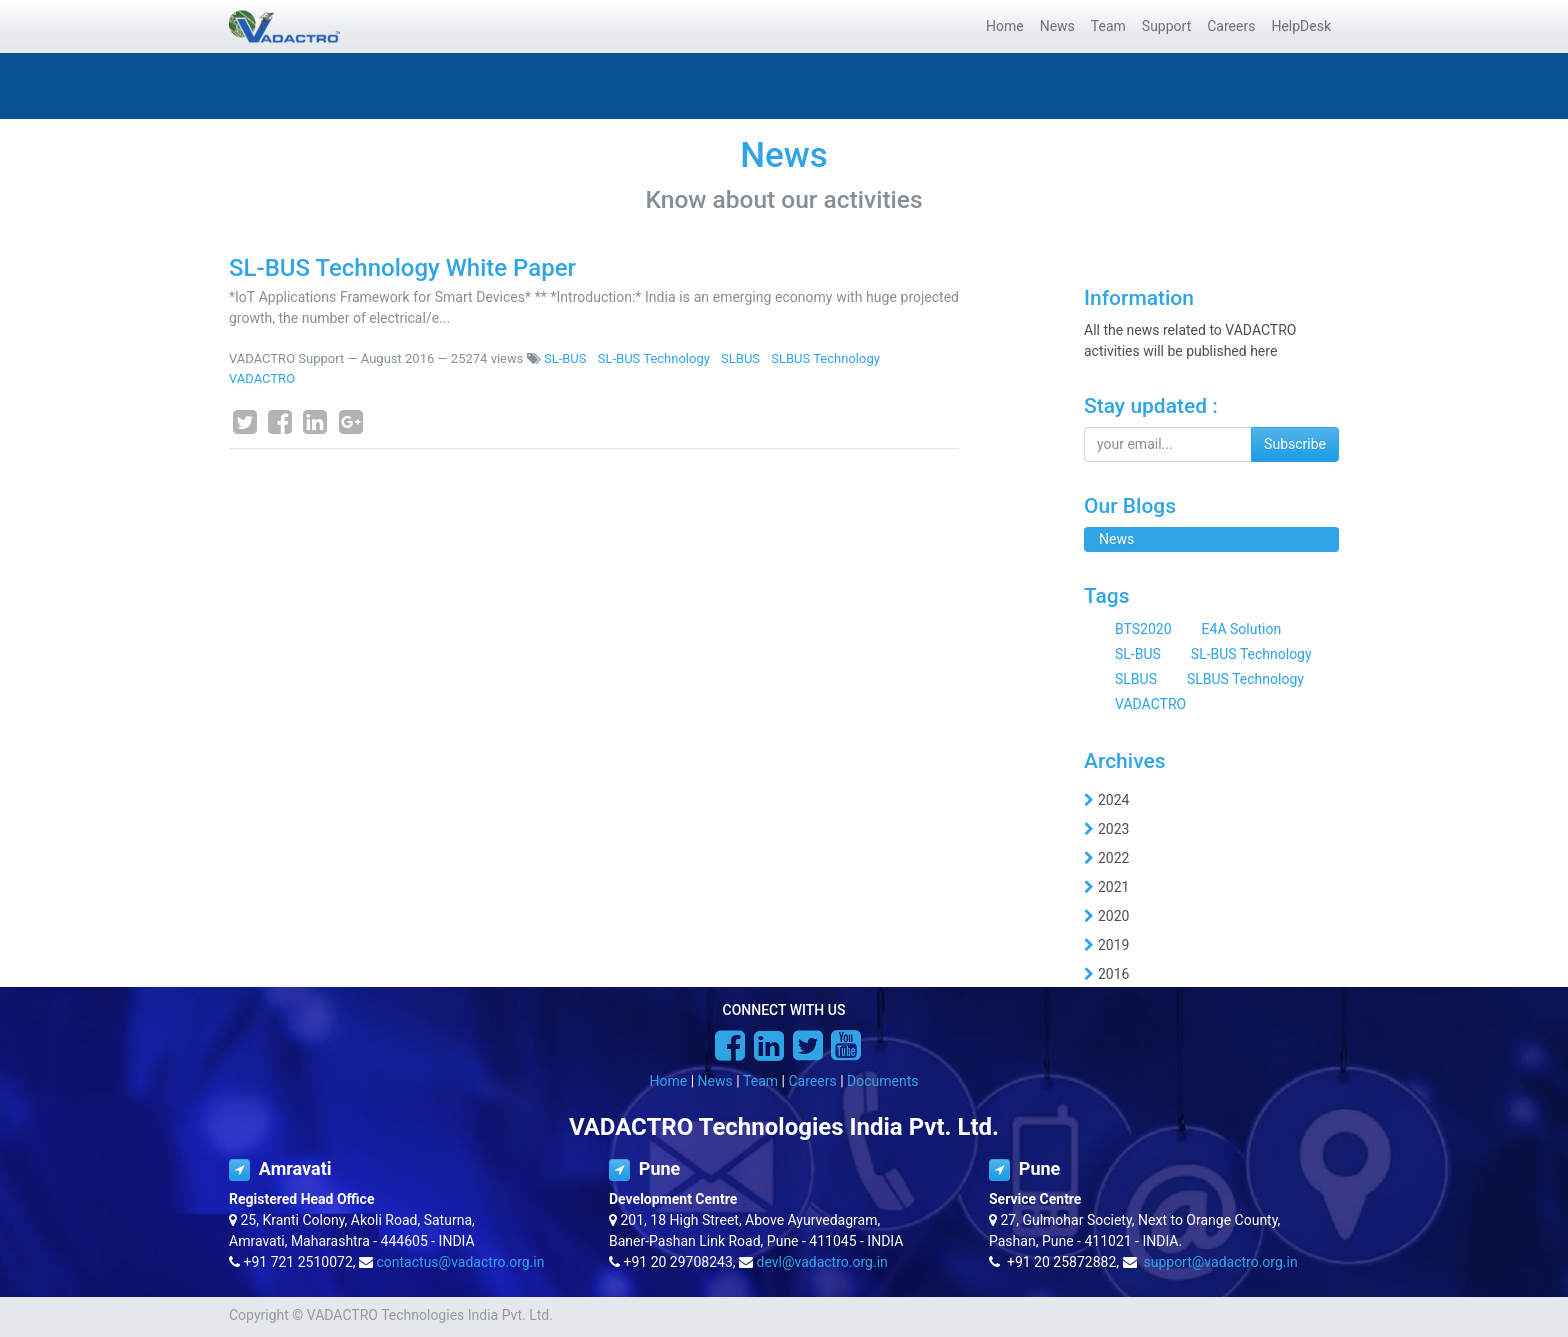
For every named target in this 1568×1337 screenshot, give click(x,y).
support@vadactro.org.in (1220, 1262)
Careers (812, 1081)
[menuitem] (1005, 26)
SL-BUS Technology (654, 358)
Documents (882, 1081)
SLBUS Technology (825, 358)
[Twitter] (245, 422)
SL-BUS (565, 358)
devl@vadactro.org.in (822, 1262)
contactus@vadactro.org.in (461, 1262)
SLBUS (740, 358)
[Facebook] (280, 422)
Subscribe (1295, 444)
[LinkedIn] (315, 422)
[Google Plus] (351, 422)
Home (669, 1081)
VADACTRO (262, 378)
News (715, 1081)
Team (760, 1081)
